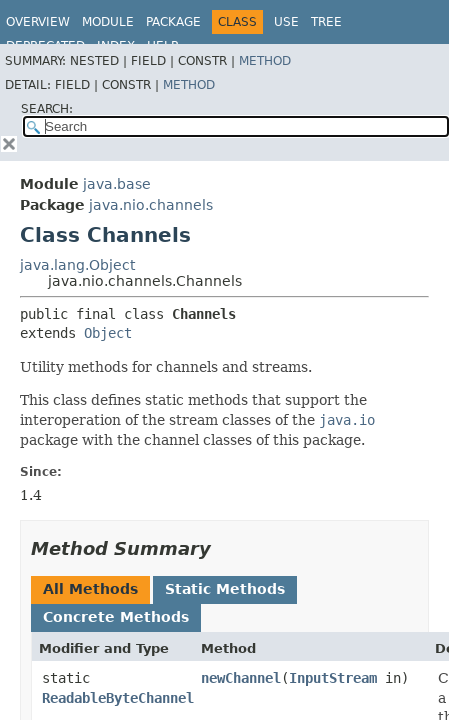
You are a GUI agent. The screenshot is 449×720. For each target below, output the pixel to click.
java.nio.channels (151, 205)
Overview (38, 22)
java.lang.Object (77, 265)
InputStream (333, 678)
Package (173, 22)
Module (108, 22)
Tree (326, 22)
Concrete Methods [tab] (116, 617)
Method (265, 61)
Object (108, 333)
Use (286, 22)
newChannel (241, 678)
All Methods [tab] (90, 589)
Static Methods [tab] (225, 589)
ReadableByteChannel (118, 698)
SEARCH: (47, 109)
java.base (117, 184)
